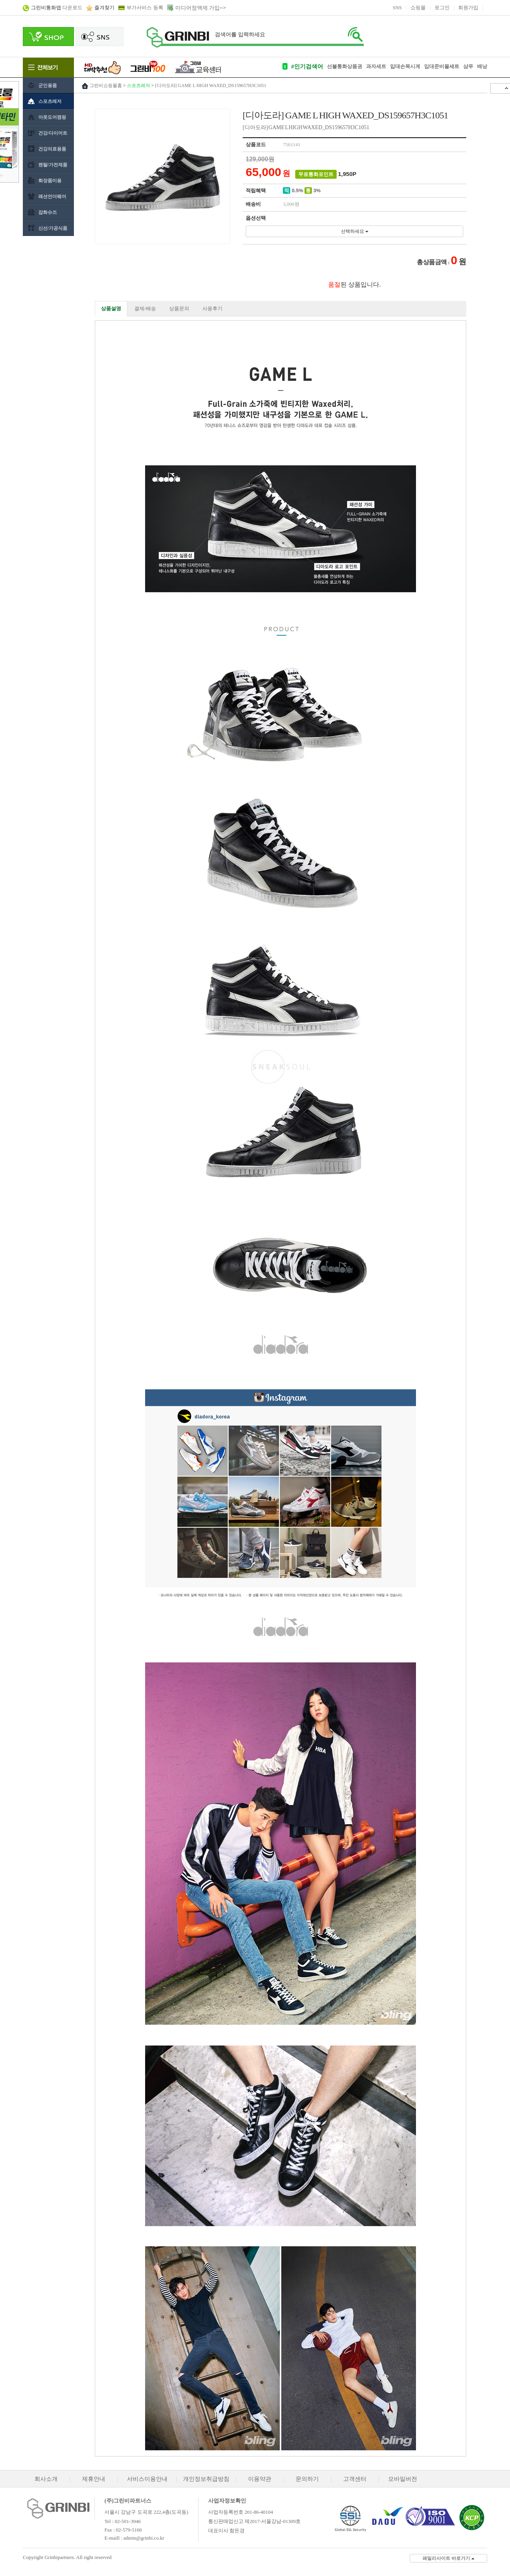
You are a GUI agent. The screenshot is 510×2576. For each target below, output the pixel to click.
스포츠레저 (138, 85)
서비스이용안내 (147, 2479)
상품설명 (111, 308)
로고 (178, 37)
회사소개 (46, 2479)
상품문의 (179, 308)
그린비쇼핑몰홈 (105, 85)
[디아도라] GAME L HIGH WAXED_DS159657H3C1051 (210, 85)
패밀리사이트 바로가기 (448, 2558)
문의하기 (307, 2479)
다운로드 (56, 7)
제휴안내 (93, 2479)
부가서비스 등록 (145, 7)
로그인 (442, 7)
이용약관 (259, 2479)
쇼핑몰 (418, 7)
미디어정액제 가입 (197, 8)
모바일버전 (402, 2479)
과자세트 (376, 66)
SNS (397, 7)
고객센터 (354, 2479)
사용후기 (212, 308)
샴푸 (468, 66)
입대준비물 (436, 66)
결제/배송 (145, 308)
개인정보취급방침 (206, 2479)
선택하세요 (354, 231)
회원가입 (468, 7)
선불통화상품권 (344, 66)
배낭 (482, 66)
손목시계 (410, 66)
